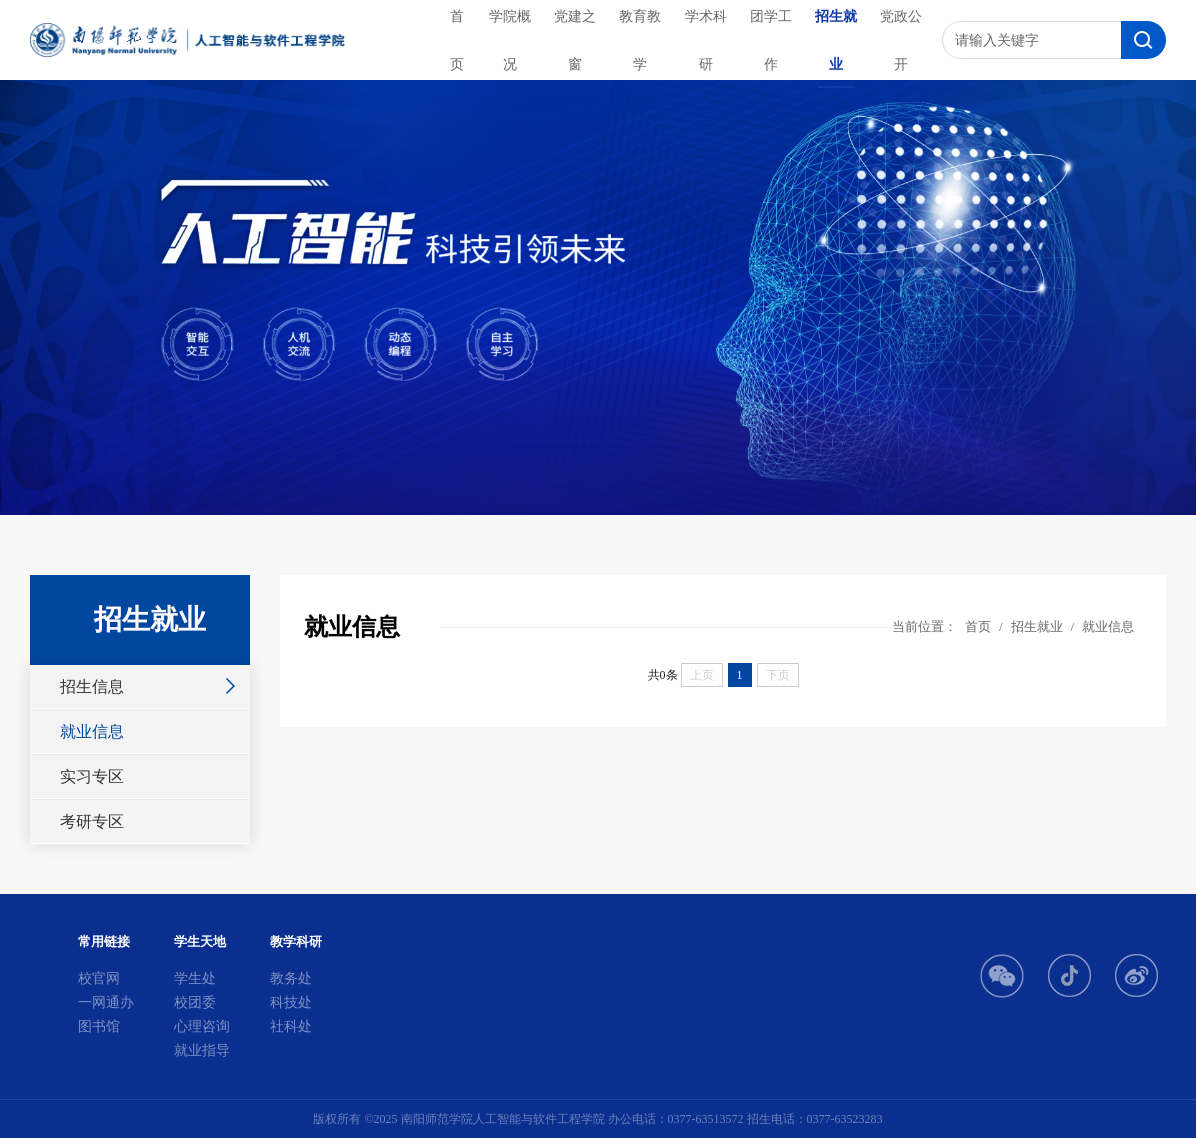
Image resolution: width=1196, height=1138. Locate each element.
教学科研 (296, 942)
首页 (978, 627)
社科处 (291, 1026)
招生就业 (1037, 627)
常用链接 (104, 942)
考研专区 (92, 821)
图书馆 (99, 1026)
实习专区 (92, 776)
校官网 (99, 978)
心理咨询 (202, 1026)
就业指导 (202, 1050)
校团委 (195, 1002)
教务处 (291, 978)
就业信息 (92, 731)
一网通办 (106, 1002)
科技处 (291, 1002)
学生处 (195, 978)
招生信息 (92, 686)
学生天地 (200, 942)
